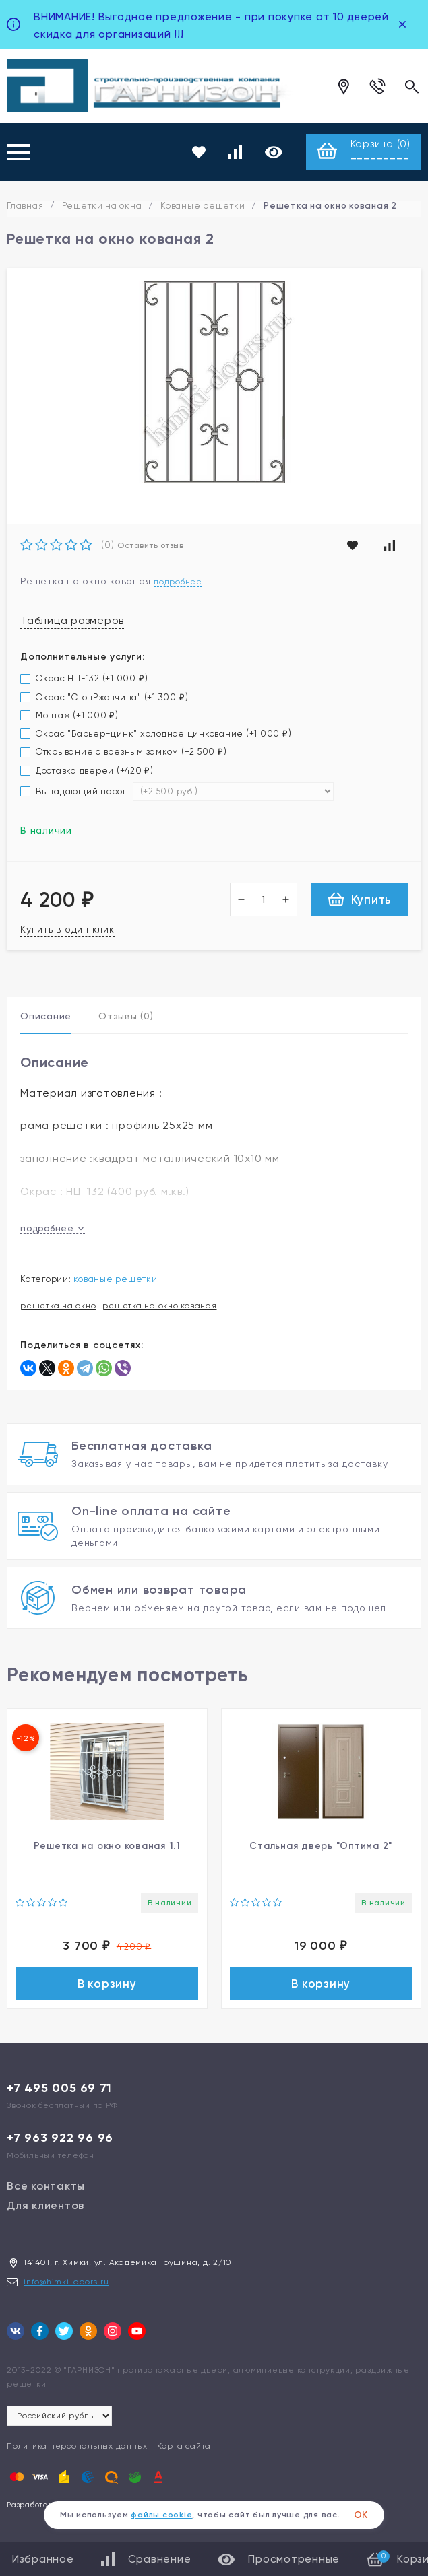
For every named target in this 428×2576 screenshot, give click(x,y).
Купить (360, 899)
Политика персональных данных (77, 2450)
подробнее (52, 1229)
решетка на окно (58, 1306)
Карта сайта (184, 2450)
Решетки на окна (102, 206)
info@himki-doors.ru (66, 2286)
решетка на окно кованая (159, 1306)
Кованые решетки (202, 206)
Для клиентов (45, 2210)
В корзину (107, 1986)
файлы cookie (161, 2514)
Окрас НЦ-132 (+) (84, 679)
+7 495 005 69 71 (59, 2092)
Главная (25, 206)
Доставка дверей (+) (87, 771)
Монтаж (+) (69, 716)
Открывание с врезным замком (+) (123, 752)
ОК (361, 2515)
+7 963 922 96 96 (60, 2142)
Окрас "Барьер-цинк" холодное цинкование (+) (156, 734)
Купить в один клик (67, 929)
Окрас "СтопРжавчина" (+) (104, 698)
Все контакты (46, 2190)
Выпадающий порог (74, 792)
